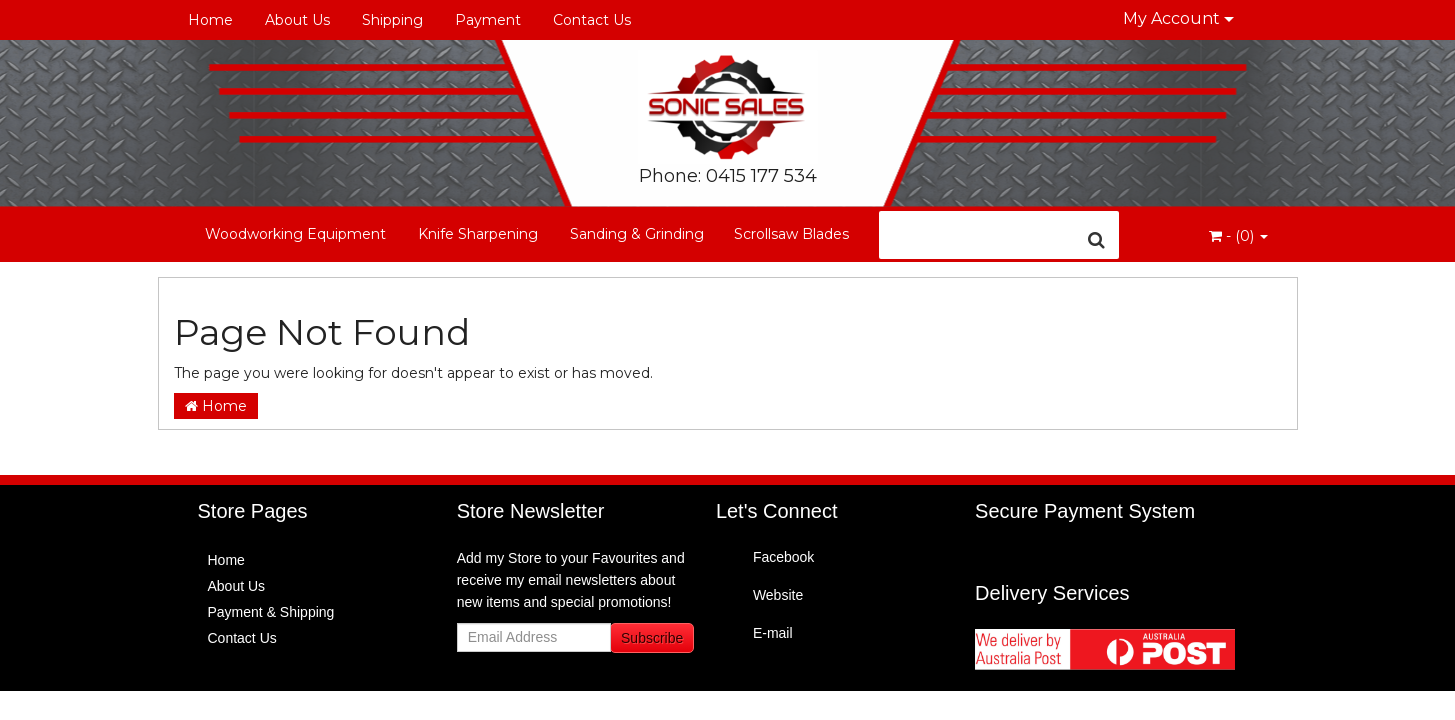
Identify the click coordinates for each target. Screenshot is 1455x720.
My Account (1178, 18)
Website (778, 595)
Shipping (392, 20)
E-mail (773, 633)
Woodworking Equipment (295, 234)
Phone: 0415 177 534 (728, 176)
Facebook (783, 557)
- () (1238, 236)
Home (210, 20)
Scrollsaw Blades (791, 234)
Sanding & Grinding (637, 234)
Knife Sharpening (478, 234)
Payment (488, 20)
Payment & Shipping (271, 612)
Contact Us (592, 20)
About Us (297, 20)
